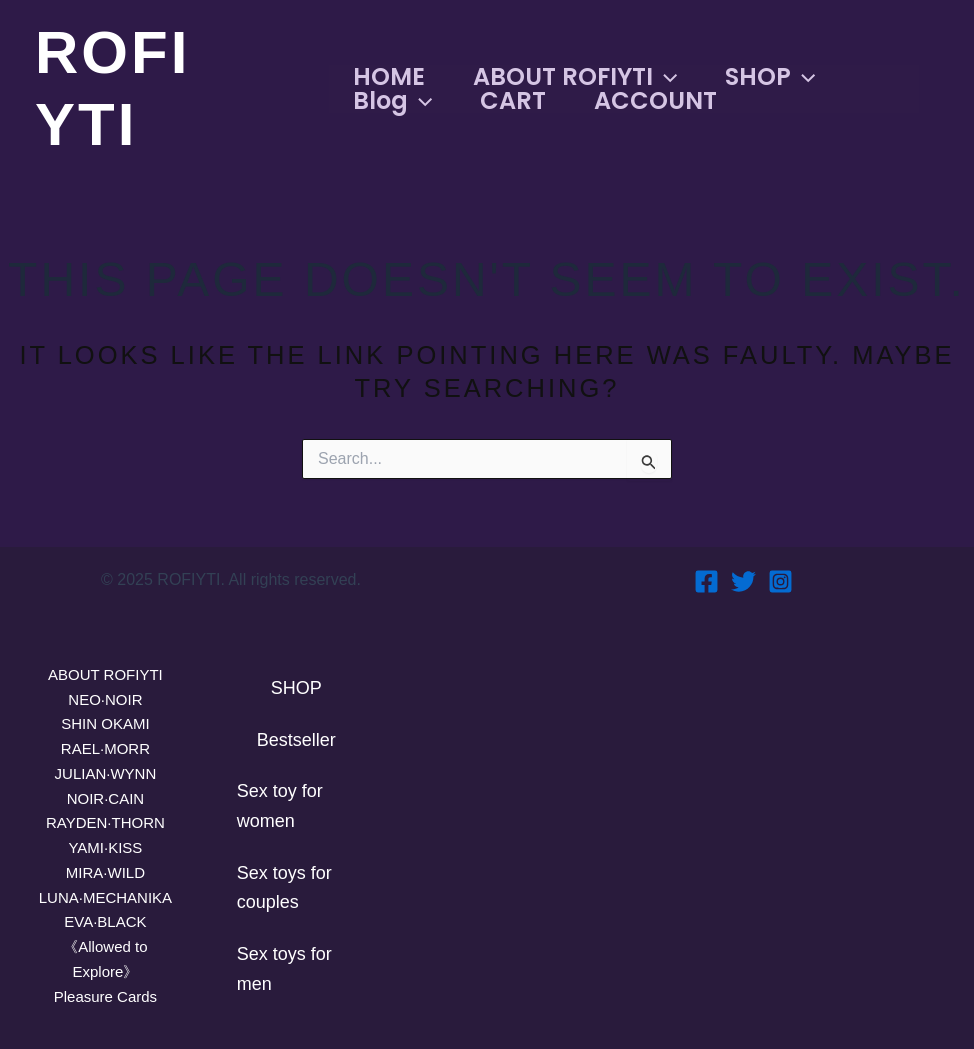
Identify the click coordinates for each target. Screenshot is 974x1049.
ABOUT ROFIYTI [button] (575, 77)
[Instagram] (780, 581)
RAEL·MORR (105, 749)
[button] (665, 77)
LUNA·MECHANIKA (105, 898)
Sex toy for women (280, 806)
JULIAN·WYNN (106, 774)
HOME (389, 77)
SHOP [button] (770, 77)
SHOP (296, 688)
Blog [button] (392, 101)
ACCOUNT (655, 101)
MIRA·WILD (106, 873)
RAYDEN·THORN (105, 823)
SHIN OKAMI (105, 724)
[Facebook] (706, 581)
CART (513, 101)
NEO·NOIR (105, 700)
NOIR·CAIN (105, 799)
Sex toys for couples (284, 888)
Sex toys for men (284, 969)
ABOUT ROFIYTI (105, 675)
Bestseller (296, 740)
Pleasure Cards (105, 997)
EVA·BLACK (105, 922)
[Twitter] (743, 581)
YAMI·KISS (105, 848)
